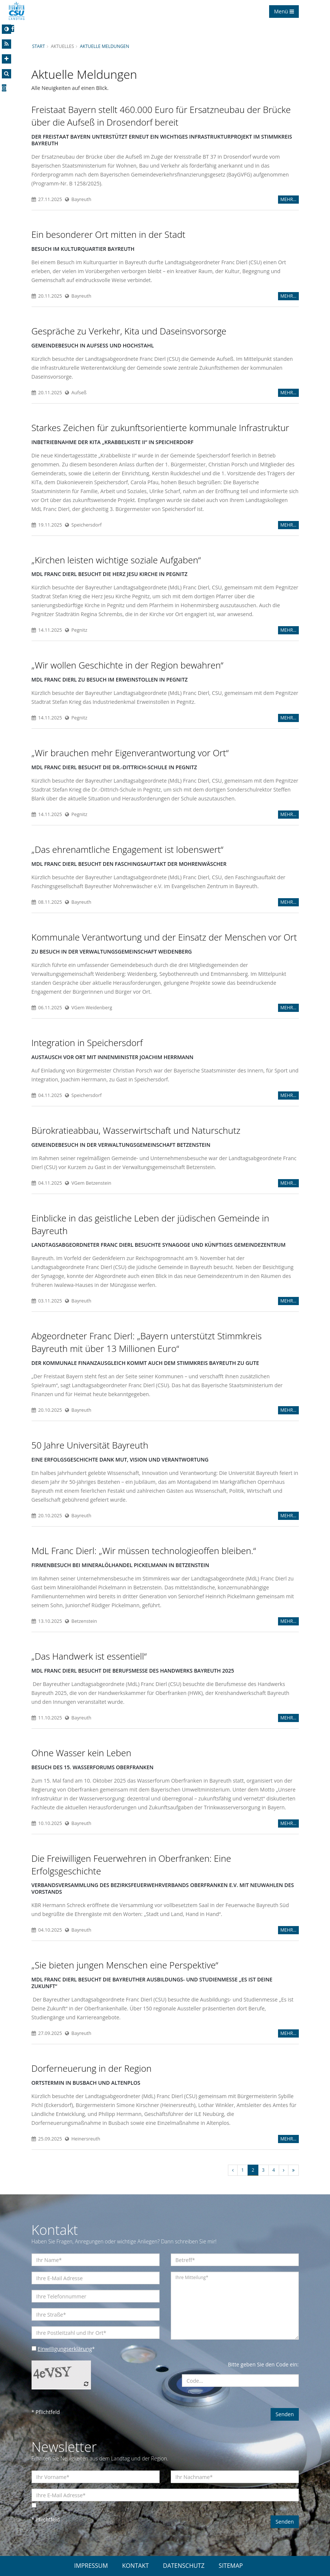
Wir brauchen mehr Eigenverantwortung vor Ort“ (130, 753)
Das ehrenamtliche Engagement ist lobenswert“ (127, 849)
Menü (284, 11)
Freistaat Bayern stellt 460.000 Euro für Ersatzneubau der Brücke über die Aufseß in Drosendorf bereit (161, 115)
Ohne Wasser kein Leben (81, 1753)
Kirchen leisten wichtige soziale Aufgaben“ (116, 560)
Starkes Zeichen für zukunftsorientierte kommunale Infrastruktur (160, 427)
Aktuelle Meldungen (104, 46)
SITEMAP (231, 2566)
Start (38, 46)
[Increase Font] (6, 59)
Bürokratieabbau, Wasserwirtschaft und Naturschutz (136, 1130)
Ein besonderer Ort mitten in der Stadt (109, 234)
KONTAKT (135, 2566)
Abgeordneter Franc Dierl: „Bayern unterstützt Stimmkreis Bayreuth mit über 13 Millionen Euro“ (147, 1342)
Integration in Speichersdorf (87, 1042)
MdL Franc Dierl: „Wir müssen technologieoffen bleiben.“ (144, 1550)
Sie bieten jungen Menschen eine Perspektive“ (125, 1965)
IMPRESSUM (91, 2566)
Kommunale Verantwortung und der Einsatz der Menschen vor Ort (164, 937)
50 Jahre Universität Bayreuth (90, 1445)
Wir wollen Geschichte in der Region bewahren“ (127, 665)
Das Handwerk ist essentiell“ (89, 1656)
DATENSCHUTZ (184, 2566)
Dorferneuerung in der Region (92, 2068)
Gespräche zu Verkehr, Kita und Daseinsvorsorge (129, 331)
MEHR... (288, 199)
